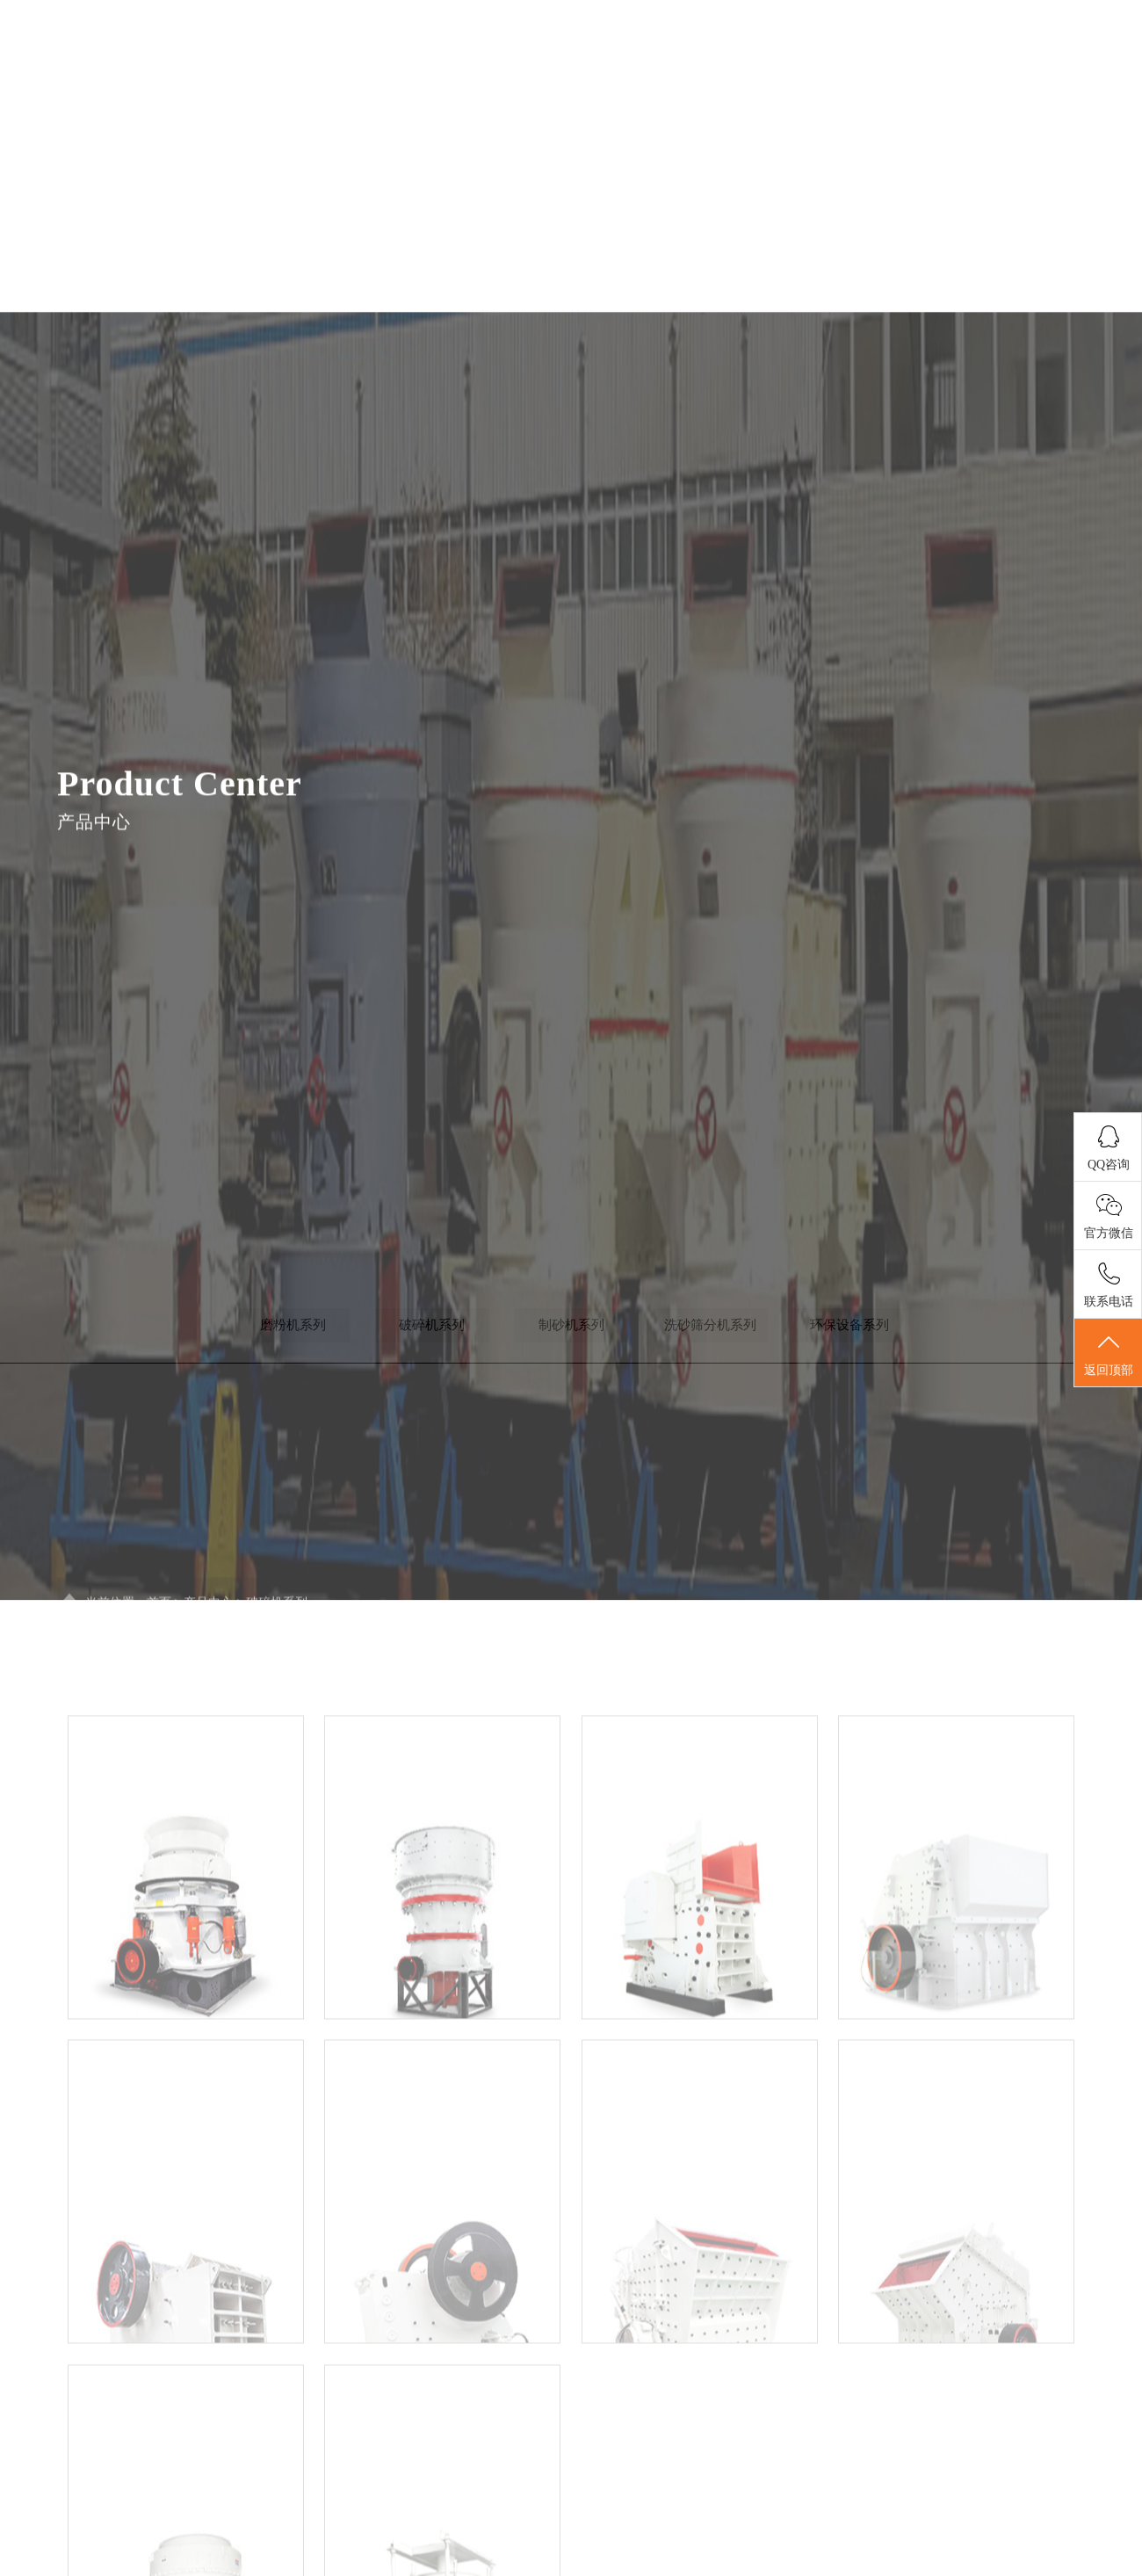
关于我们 (556, 82)
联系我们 (1028, 82)
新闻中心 (674, 82)
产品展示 (792, 82)
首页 (438, 82)
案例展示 (910, 82)
